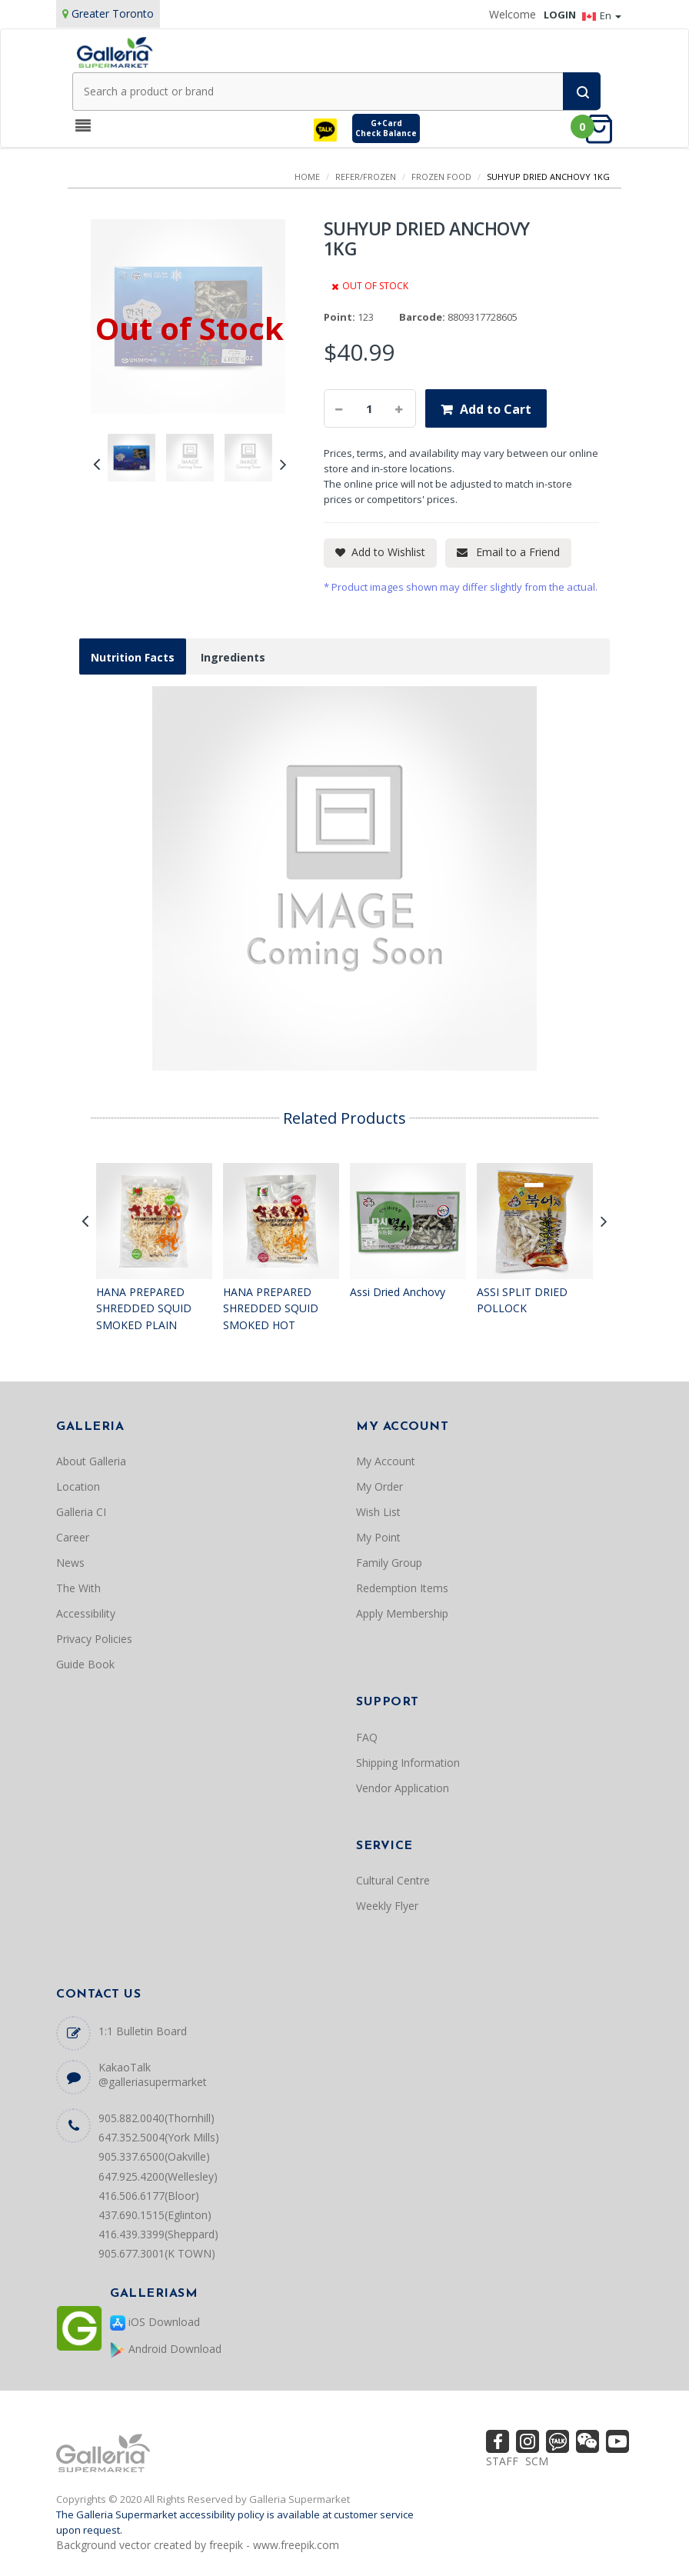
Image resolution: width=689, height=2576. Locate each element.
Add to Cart (495, 409)
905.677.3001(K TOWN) (156, 2253)
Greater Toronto (113, 13)
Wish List (378, 1512)
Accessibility (85, 1613)
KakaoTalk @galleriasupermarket (152, 2074)
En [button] (601, 15)
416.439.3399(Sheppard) (158, 2234)
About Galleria (91, 1461)
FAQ (367, 1737)
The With (78, 1588)
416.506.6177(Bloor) (148, 2195)
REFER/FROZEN (365, 176)
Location (78, 1486)
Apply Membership (402, 1613)
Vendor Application (402, 1788)
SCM (536, 2461)
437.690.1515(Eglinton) (154, 2215)
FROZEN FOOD (441, 176)
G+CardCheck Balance (386, 128)
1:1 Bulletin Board (142, 2031)
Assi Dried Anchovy (397, 1292)
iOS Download (155, 2322)
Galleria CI (81, 1512)
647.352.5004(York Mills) (158, 2137)
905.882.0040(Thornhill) (156, 2118)
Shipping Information (408, 1762)
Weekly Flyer (387, 1905)
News (70, 1562)
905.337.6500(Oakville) (154, 2156)
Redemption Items (402, 1588)
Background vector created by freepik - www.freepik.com (197, 2545)
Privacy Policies (94, 1638)
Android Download (165, 2349)
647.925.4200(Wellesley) (158, 2176)
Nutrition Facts (133, 657)
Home (307, 176)
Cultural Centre (393, 1880)
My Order (379, 1486)
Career (72, 1537)
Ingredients (233, 657)
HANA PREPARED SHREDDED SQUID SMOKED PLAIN (143, 1308)
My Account (385, 1461)
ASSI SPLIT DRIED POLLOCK (522, 1300)
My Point (378, 1537)
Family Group (389, 1562)
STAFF (502, 2461)
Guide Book (85, 1664)
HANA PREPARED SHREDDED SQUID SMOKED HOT (270, 1308)
